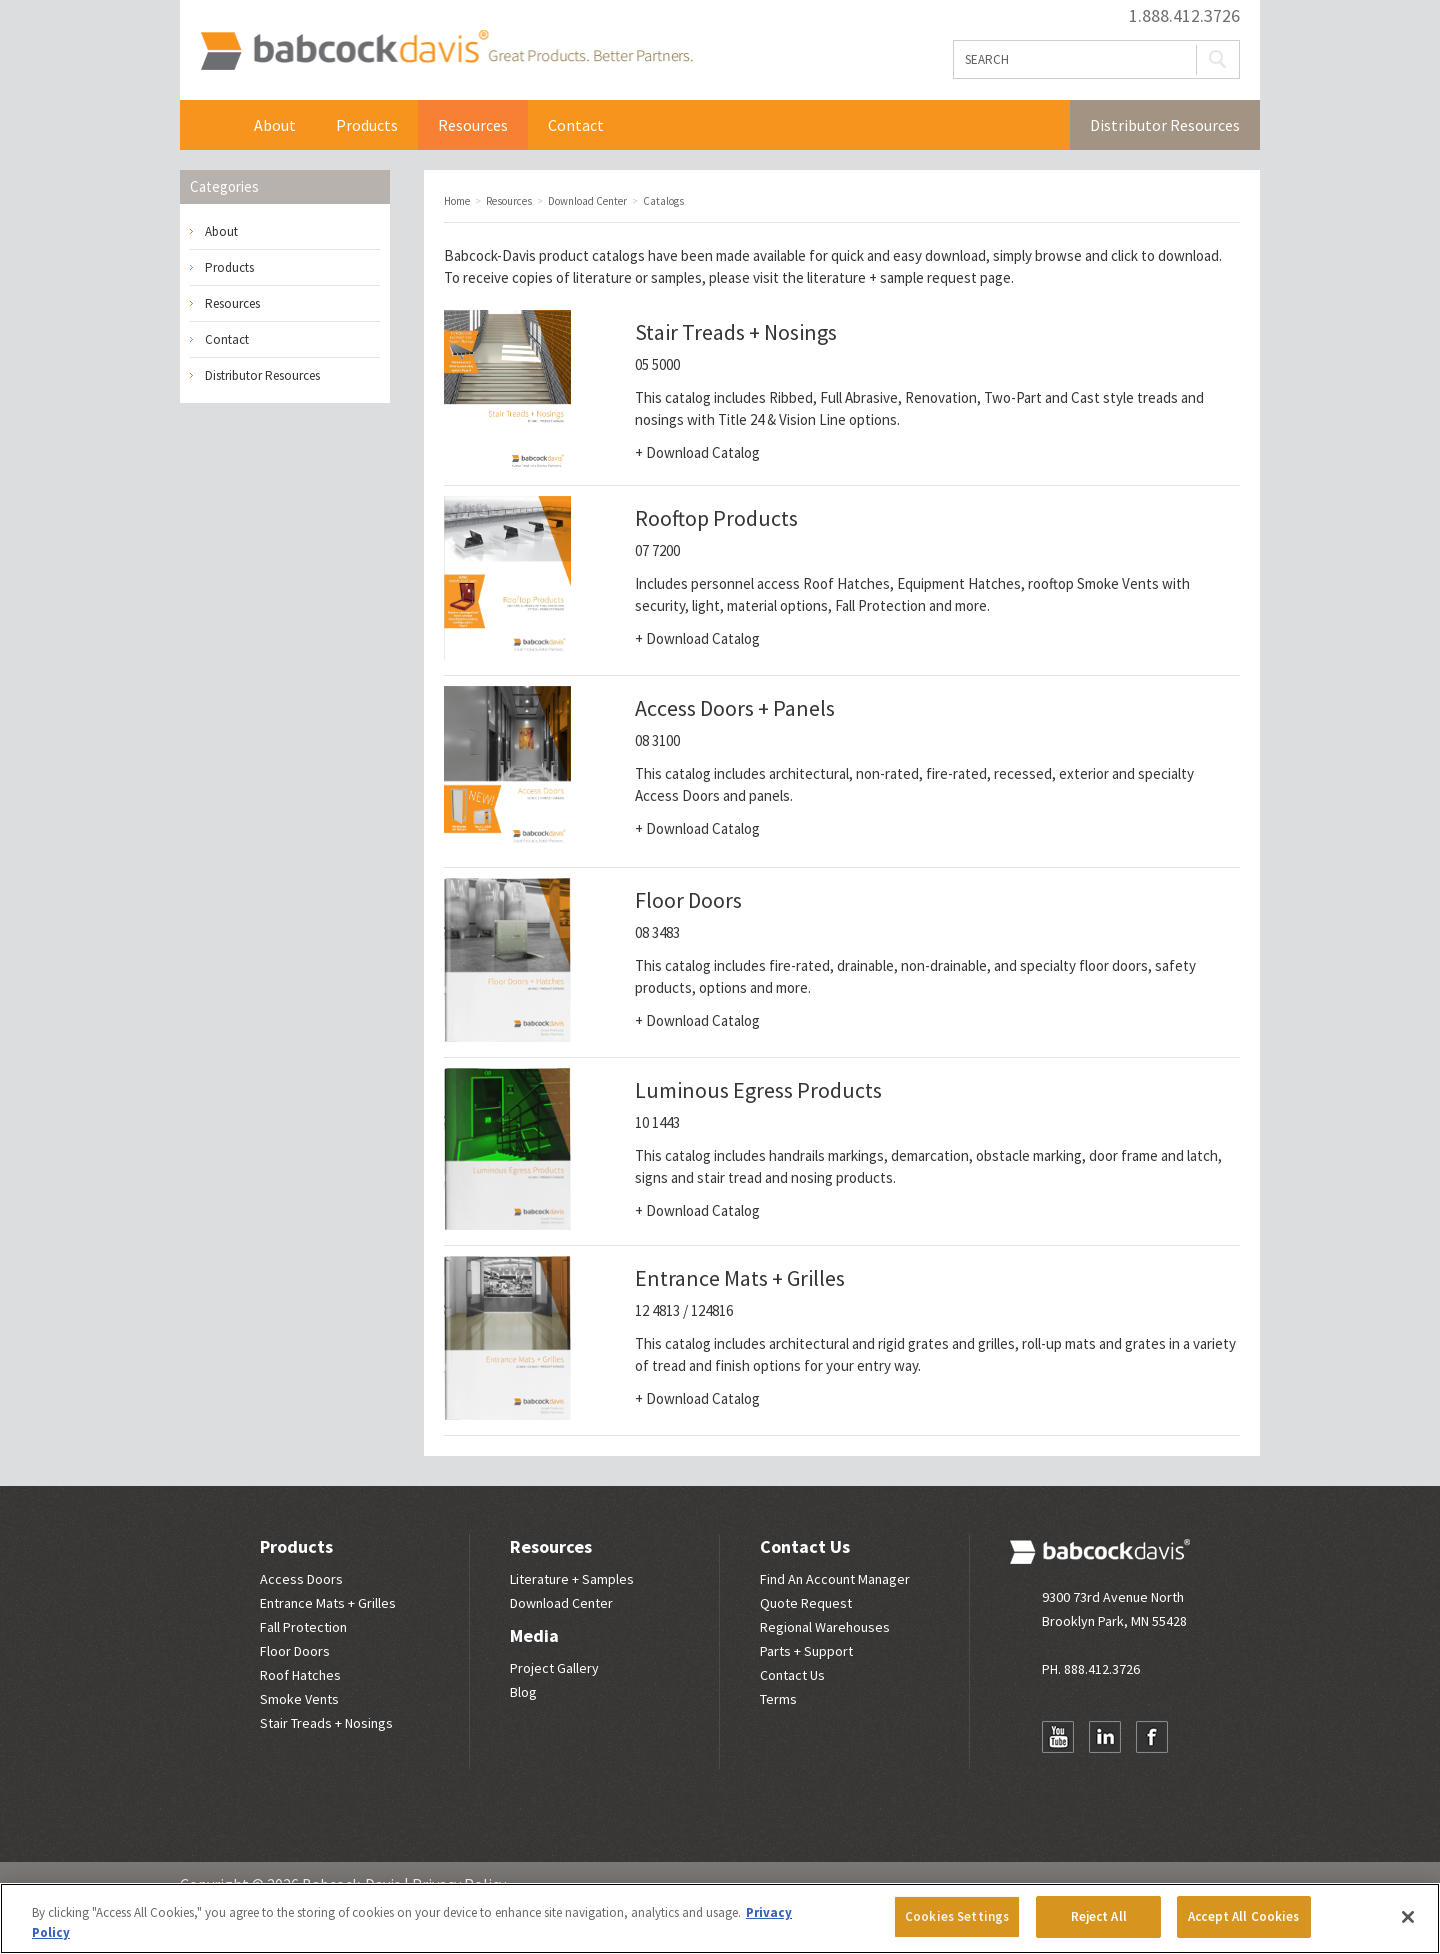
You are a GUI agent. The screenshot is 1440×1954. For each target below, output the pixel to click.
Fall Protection (303, 1627)
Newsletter (1058, 1776)
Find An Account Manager (835, 1579)
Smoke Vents (299, 1699)
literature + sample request (892, 277)
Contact (576, 125)
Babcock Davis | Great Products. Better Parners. (446, 50)
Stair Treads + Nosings (326, 1723)
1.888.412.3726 (1184, 16)
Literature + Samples (572, 1579)
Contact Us (805, 1546)
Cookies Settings (957, 1916)
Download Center (561, 1603)
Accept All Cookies (1243, 1916)
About (275, 125)
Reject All (1099, 1916)
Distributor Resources (1165, 125)
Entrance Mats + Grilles (328, 1603)
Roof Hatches (300, 1675)
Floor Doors (295, 1651)
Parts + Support (806, 1651)
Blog (523, 1692)
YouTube (1058, 1737)
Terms (778, 1699)
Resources (473, 125)
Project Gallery (554, 1668)
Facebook (1152, 1737)
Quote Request (806, 1603)
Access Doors (301, 1579)
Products (367, 125)
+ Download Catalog (697, 452)
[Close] (1408, 1917)
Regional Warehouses (825, 1627)
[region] (720, 1918)
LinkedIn (1105, 1737)
